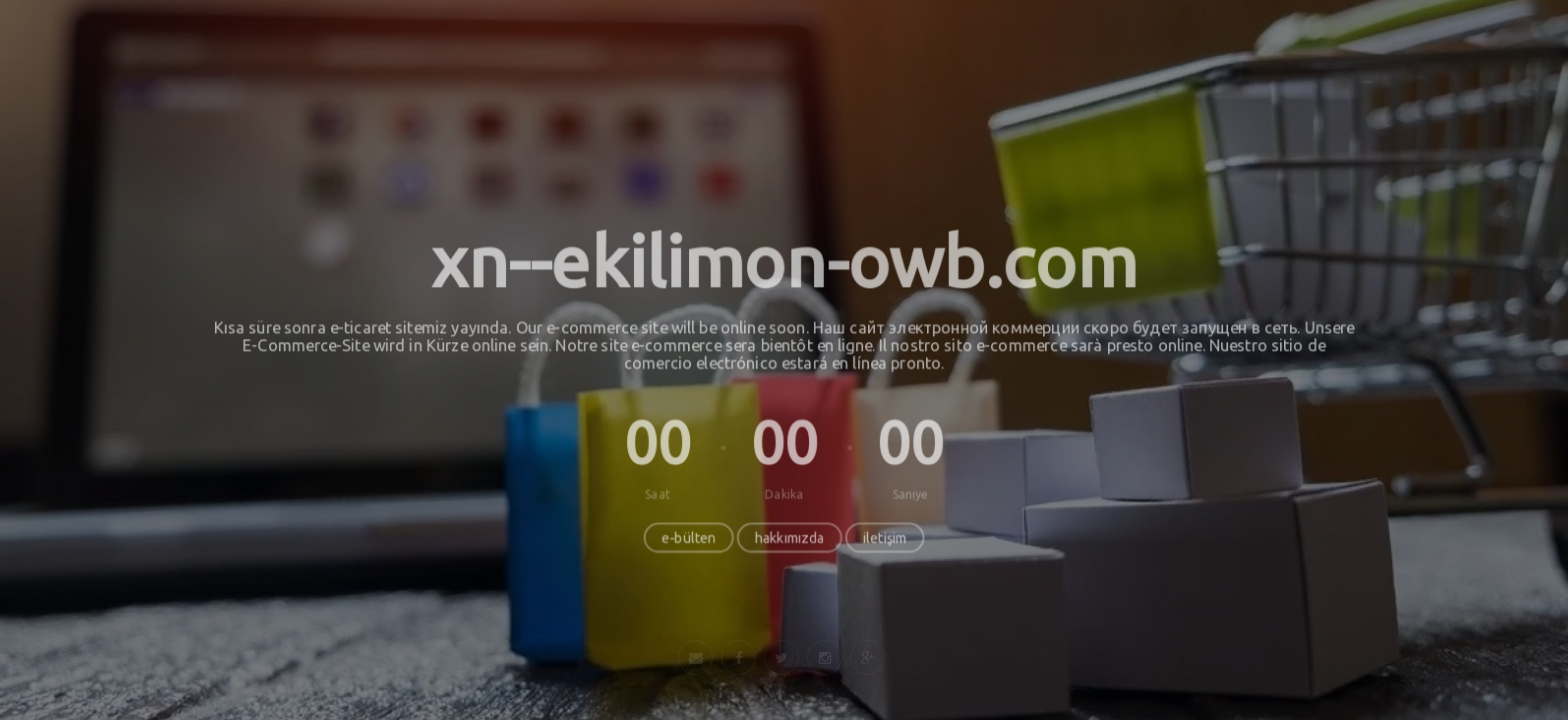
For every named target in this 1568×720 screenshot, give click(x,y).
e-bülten (688, 539)
